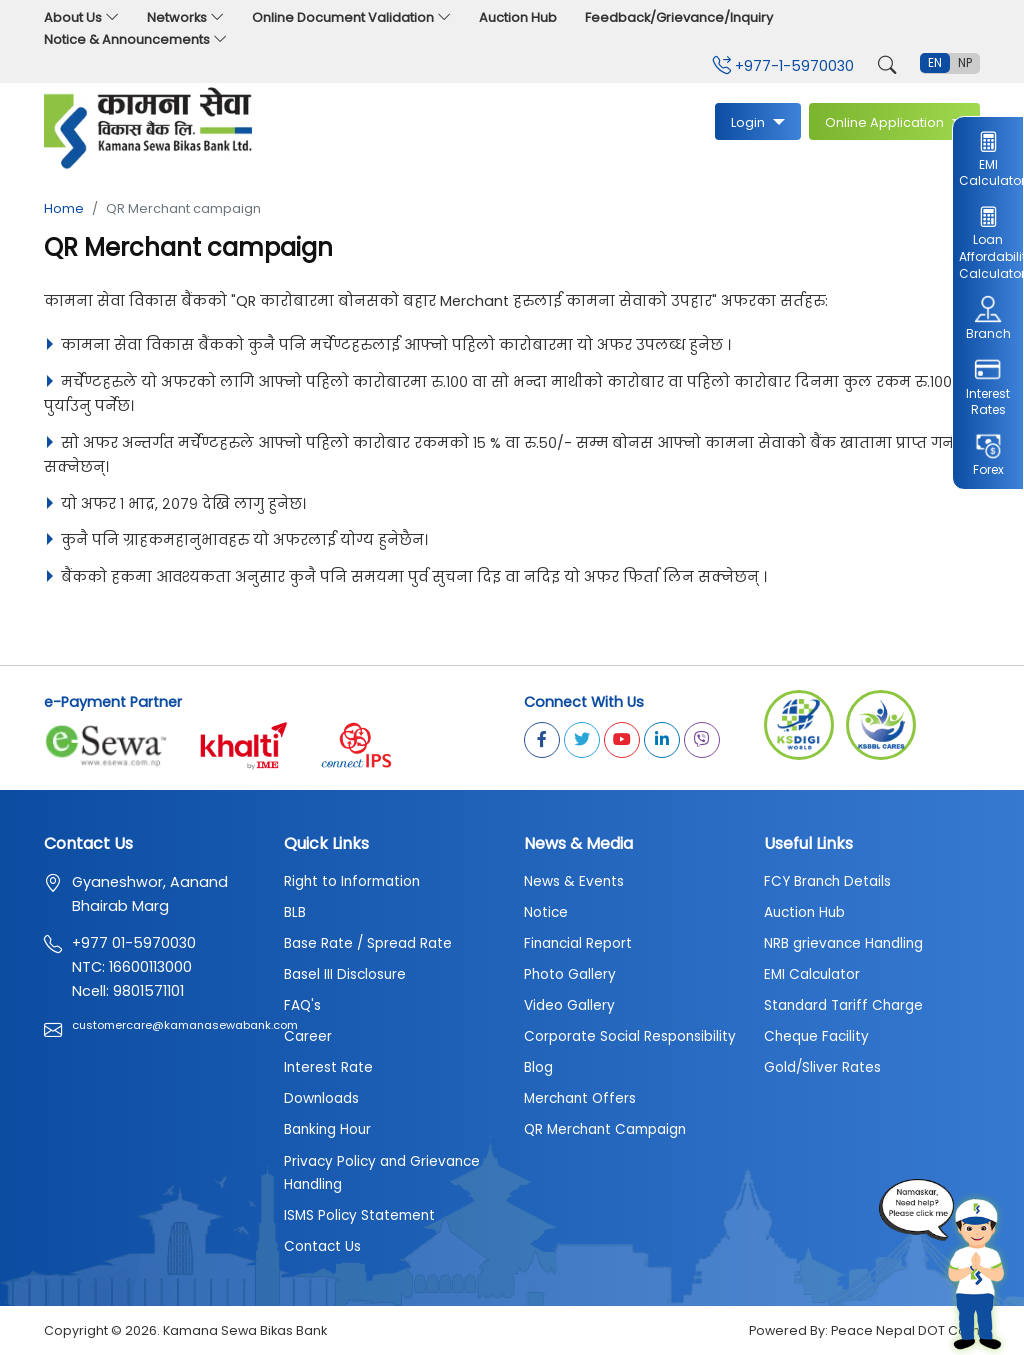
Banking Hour (327, 1129)
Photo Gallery (570, 974)
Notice (546, 912)
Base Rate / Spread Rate (368, 943)
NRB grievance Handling (843, 943)
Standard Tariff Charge (843, 1005)
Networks (185, 17)
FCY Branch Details (827, 881)
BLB (295, 912)
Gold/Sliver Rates (822, 1067)
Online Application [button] (886, 122)
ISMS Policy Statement (359, 1215)
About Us (81, 17)
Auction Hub (518, 17)
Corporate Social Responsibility (630, 1036)
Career (308, 1036)
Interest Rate (328, 1067)
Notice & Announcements (135, 39)
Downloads (321, 1098)
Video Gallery (569, 1005)
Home (64, 208)
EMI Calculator (987, 158)
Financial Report (578, 943)
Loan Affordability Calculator (987, 242)
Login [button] (749, 122)
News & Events (574, 881)
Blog (538, 1067)
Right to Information (352, 881)
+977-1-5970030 (783, 66)
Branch (988, 318)
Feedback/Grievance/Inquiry (679, 17)
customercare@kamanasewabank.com (185, 1025)
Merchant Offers (580, 1098)
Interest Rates (988, 386)
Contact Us (322, 1246)
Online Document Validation (351, 17)
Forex (988, 455)
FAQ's (302, 1005)
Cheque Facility (816, 1036)
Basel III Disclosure (345, 974)
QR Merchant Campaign (605, 1129)
